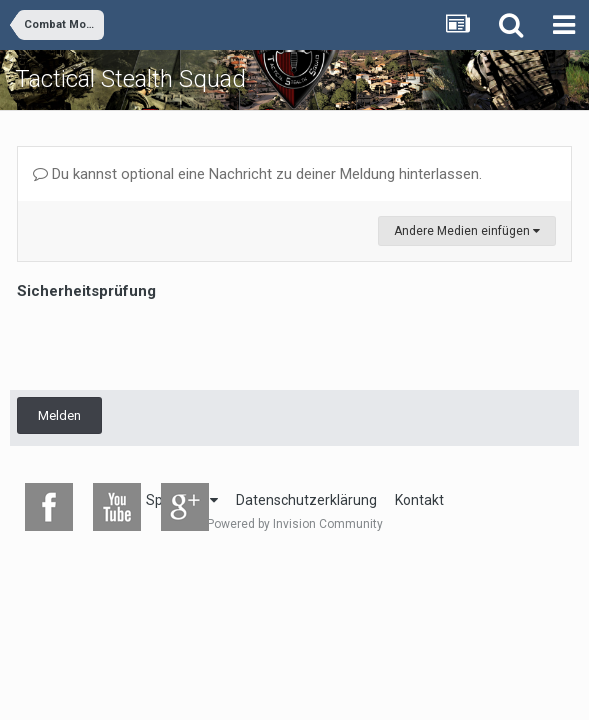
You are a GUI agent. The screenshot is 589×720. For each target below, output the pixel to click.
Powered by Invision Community (295, 524)
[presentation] (169, 344)
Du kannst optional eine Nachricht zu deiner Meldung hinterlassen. (257, 174)
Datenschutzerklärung (306, 500)
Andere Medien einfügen (467, 231)
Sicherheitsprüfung (86, 291)
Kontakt (419, 500)
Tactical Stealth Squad (130, 79)
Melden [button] (59, 415)
